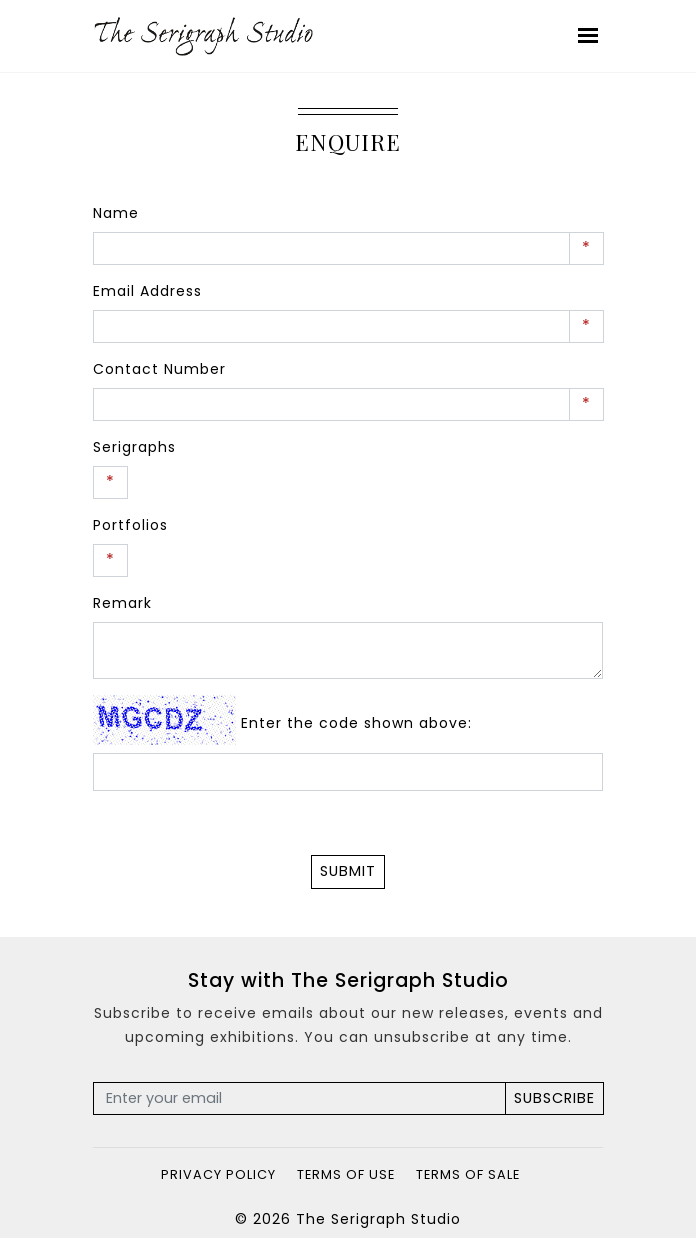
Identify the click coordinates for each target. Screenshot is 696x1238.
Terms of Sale (468, 1174)
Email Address (147, 291)
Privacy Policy (218, 1174)
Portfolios (130, 525)
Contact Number (159, 369)
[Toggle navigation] (589, 35)
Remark (122, 603)
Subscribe (554, 1098)
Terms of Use (346, 1174)
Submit (348, 871)
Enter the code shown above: (356, 723)
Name (116, 213)
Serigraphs (134, 447)
